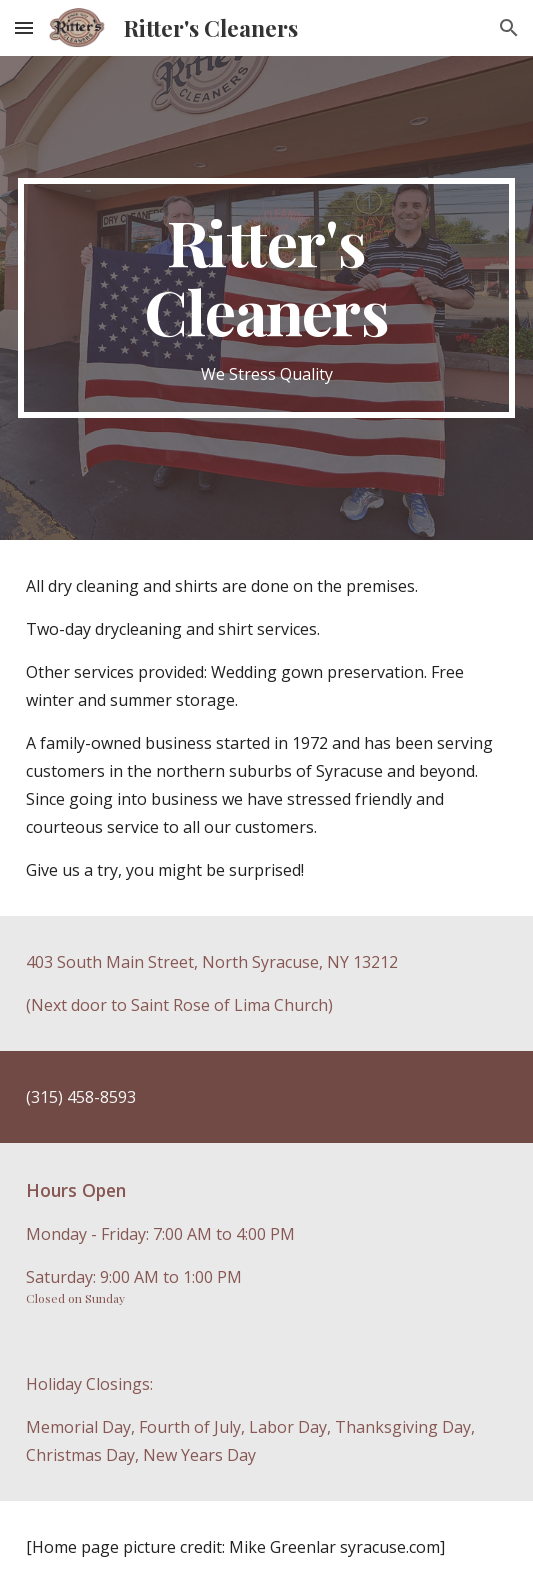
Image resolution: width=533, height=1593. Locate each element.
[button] (24, 27)
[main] (266, 297)
